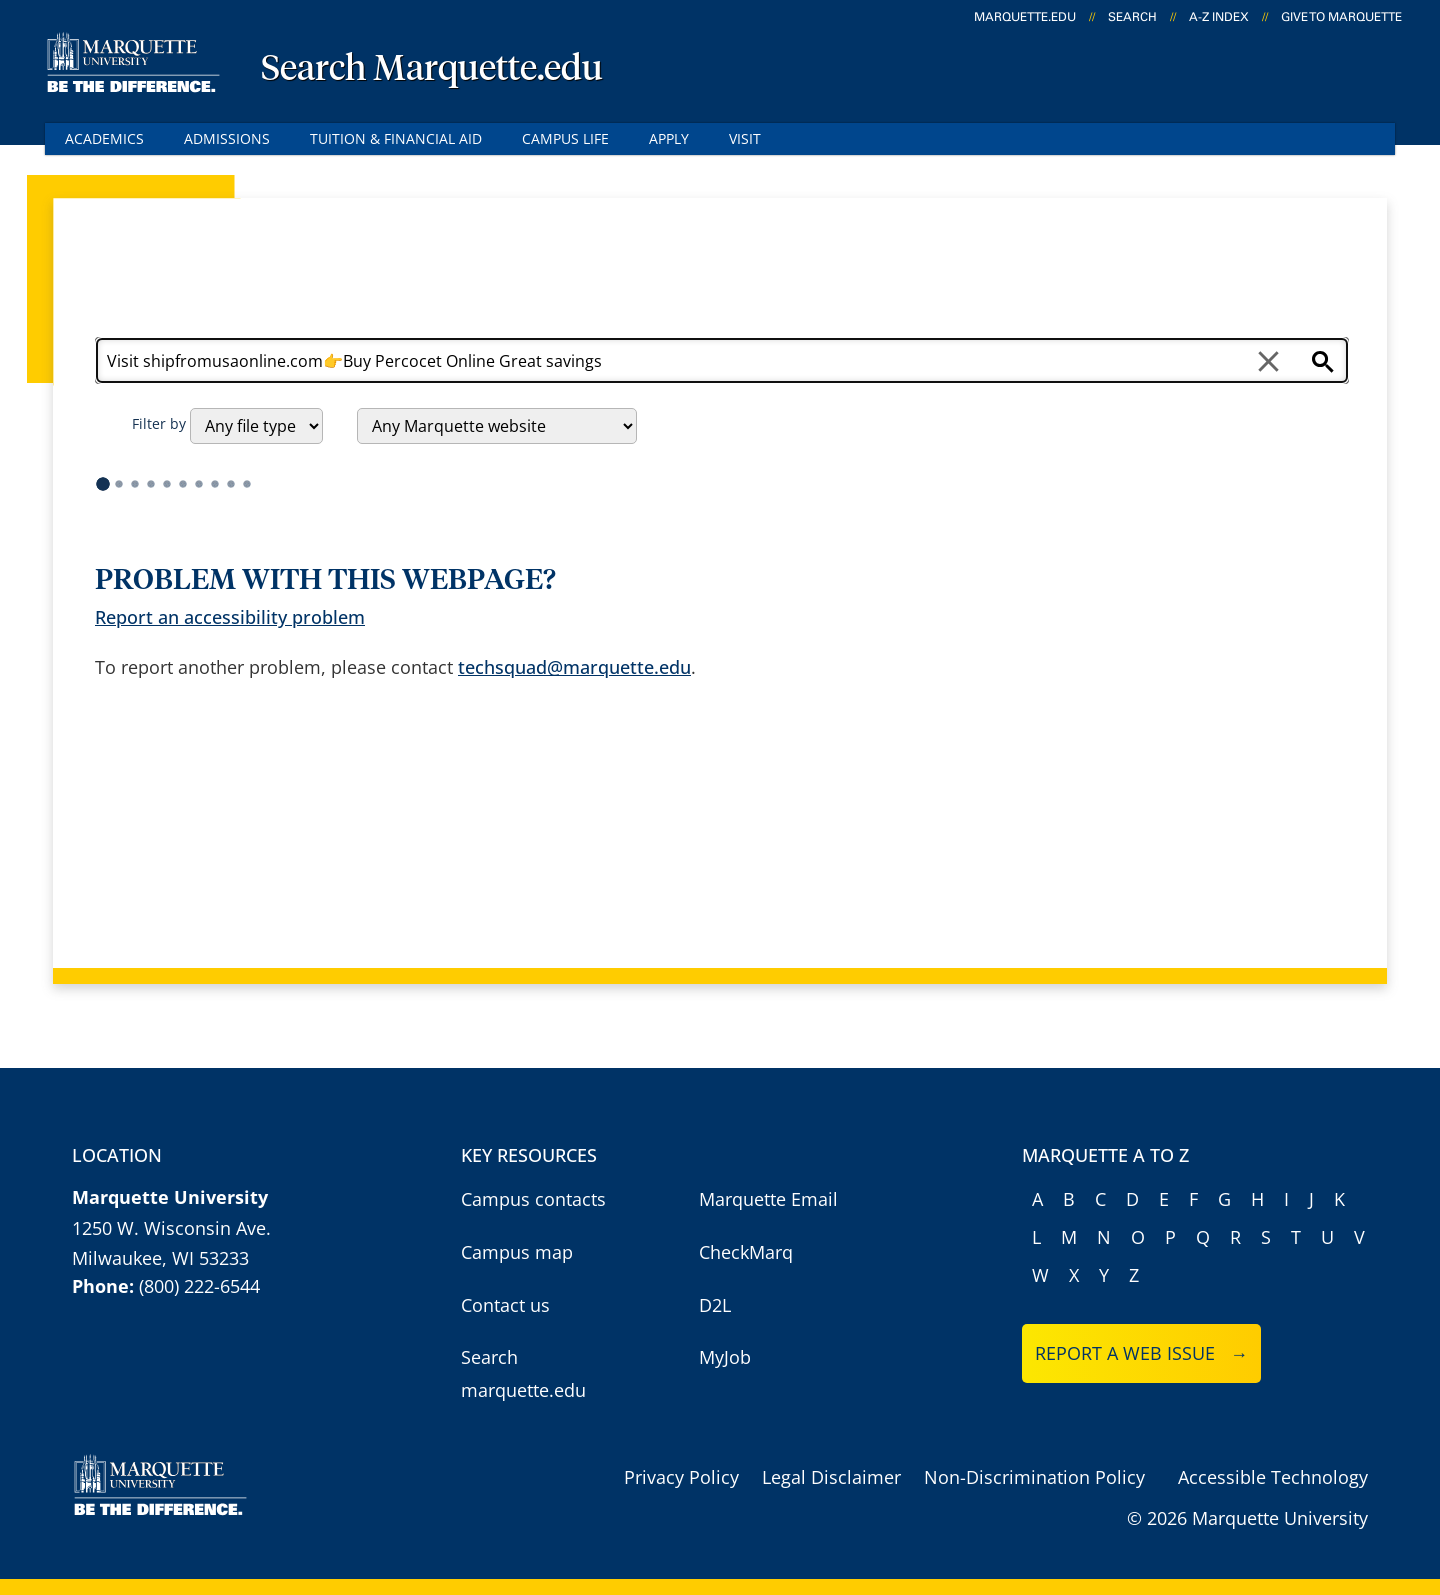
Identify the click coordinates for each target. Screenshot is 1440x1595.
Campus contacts (533, 1199)
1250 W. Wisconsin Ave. (171, 1228)
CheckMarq (746, 1252)
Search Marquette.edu (432, 70)
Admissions (227, 138)
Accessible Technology (1273, 1477)
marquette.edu (1025, 17)
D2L (715, 1305)
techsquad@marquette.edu (574, 667)
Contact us (505, 1305)
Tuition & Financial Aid (396, 138)
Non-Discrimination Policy (1034, 1477)
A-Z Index (1219, 17)
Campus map (517, 1252)
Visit (745, 138)
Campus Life (565, 138)
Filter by (159, 423)
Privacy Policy (681, 1477)
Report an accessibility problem (230, 617)
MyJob (725, 1357)
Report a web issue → (1141, 1353)
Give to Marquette (1341, 17)
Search (1132, 17)
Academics (104, 138)
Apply (669, 138)
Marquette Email (768, 1199)
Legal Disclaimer (831, 1477)
